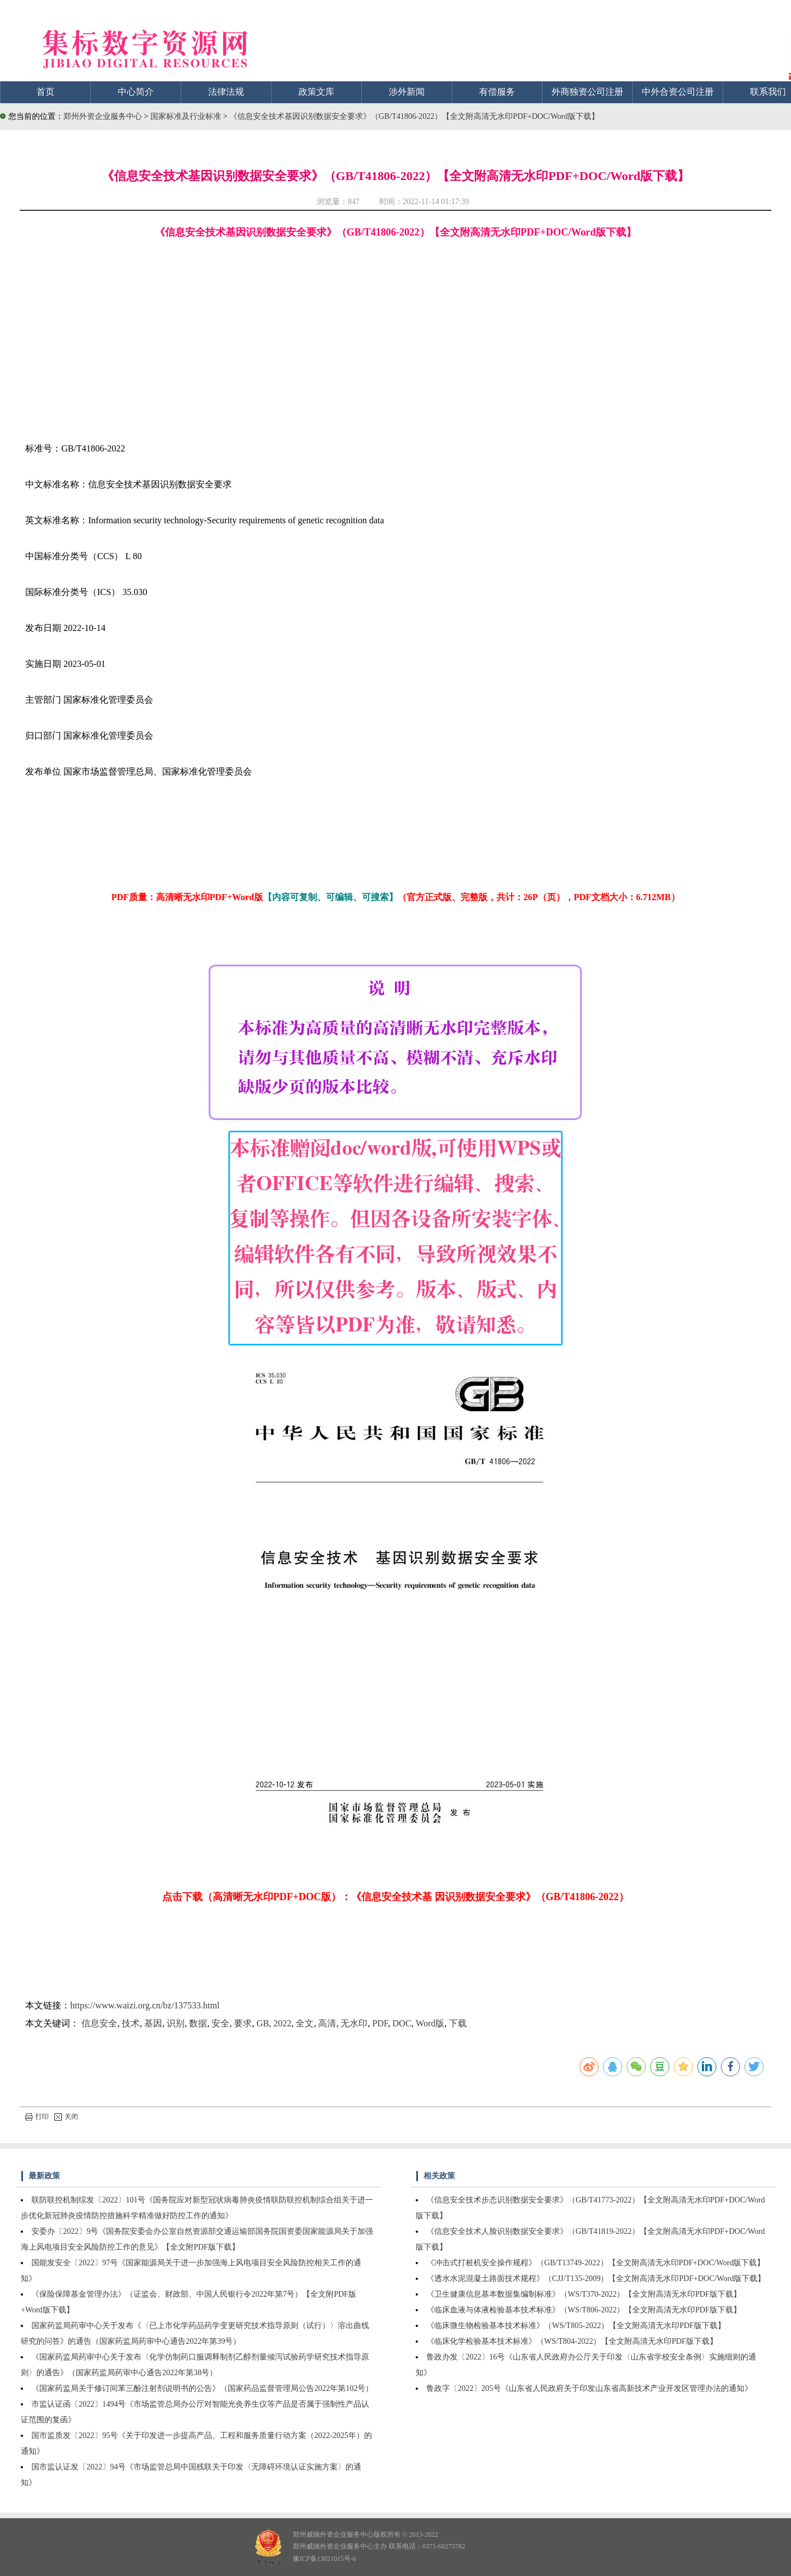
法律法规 (226, 91)
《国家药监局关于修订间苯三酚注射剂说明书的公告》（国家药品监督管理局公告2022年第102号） (202, 2388)
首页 (45, 91)
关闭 (66, 2117)
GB (262, 2023)
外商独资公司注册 (587, 91)
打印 (37, 2117)
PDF (380, 2023)
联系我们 (768, 91)
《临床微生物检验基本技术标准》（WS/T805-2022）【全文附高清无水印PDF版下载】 (575, 2325)
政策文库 (316, 91)
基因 (153, 2023)
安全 (220, 2023)
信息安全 (99, 2023)
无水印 (354, 2023)
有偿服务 (497, 91)
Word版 (430, 2023)
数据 (198, 2023)
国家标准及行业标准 (186, 116)
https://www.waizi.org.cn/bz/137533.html (144, 2005)
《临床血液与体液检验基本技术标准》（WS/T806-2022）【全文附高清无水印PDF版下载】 (583, 2310)
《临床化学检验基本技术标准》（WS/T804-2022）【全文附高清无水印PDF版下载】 (572, 2341)
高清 (327, 2023)
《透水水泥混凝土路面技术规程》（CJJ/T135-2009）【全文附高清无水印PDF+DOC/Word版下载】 (595, 2278)
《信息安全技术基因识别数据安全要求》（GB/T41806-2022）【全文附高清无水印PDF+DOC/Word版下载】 (414, 116)
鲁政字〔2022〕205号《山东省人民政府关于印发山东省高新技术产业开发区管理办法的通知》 (589, 2388)
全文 (305, 2023)
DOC (402, 2023)
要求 (243, 2023)
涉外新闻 (407, 91)
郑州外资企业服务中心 (102, 116)
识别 (176, 2023)
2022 (282, 2023)
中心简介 (136, 91)
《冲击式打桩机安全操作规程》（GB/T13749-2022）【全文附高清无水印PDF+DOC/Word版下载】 (595, 2263)
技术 (131, 2023)
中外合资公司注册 (678, 91)
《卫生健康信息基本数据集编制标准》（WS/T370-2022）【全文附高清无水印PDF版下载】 (583, 2294)
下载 (458, 2023)
